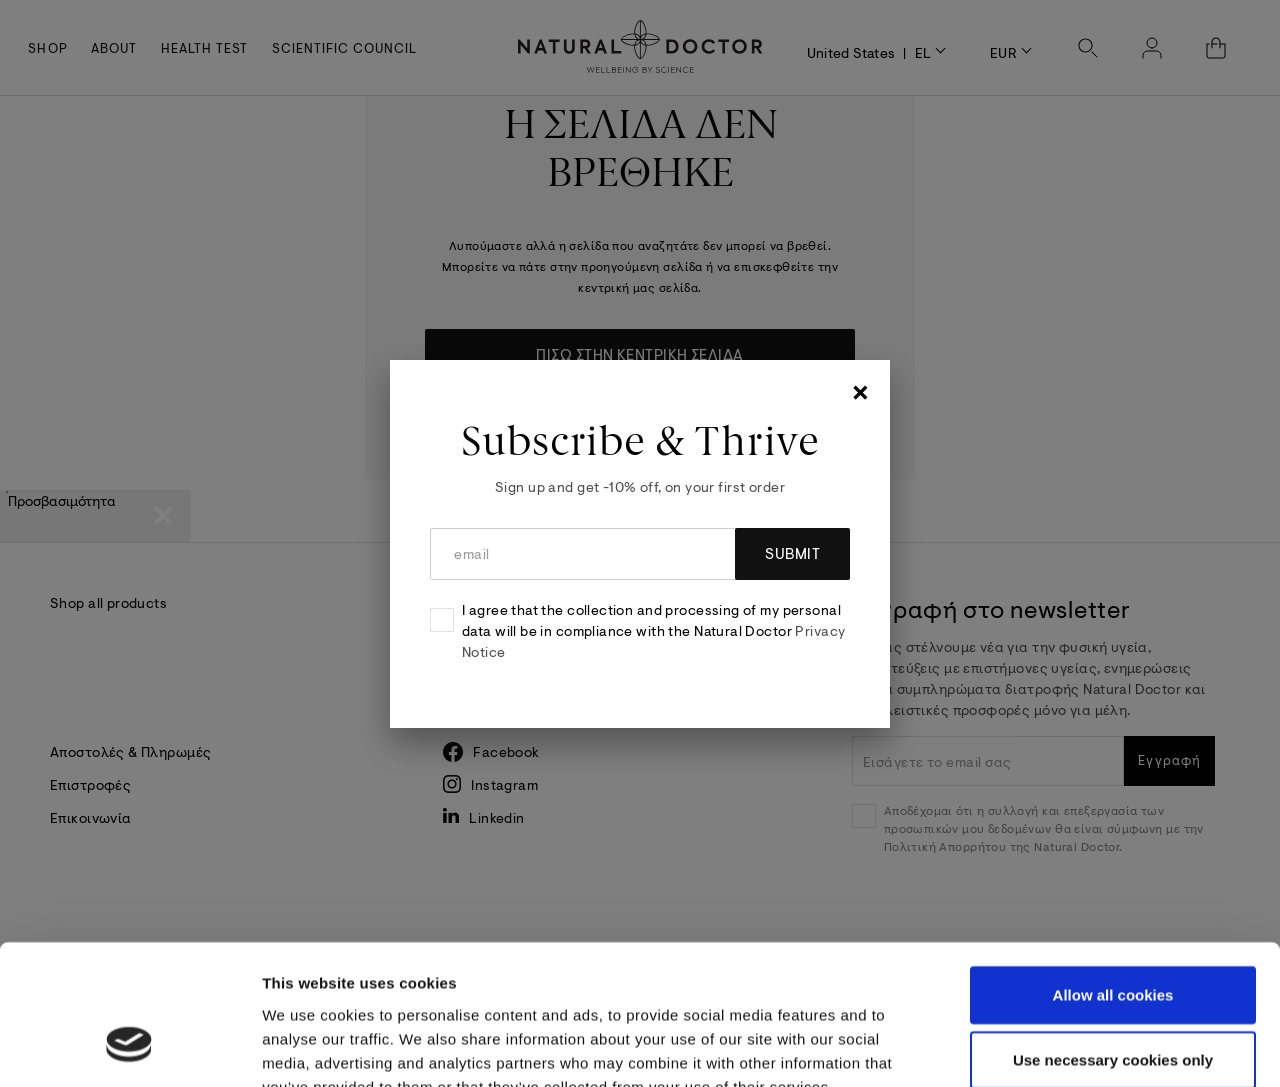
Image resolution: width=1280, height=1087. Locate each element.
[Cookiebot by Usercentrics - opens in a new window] (129, 1048)
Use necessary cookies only (1113, 940)
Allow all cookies (1113, 874)
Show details (1062, 1047)
